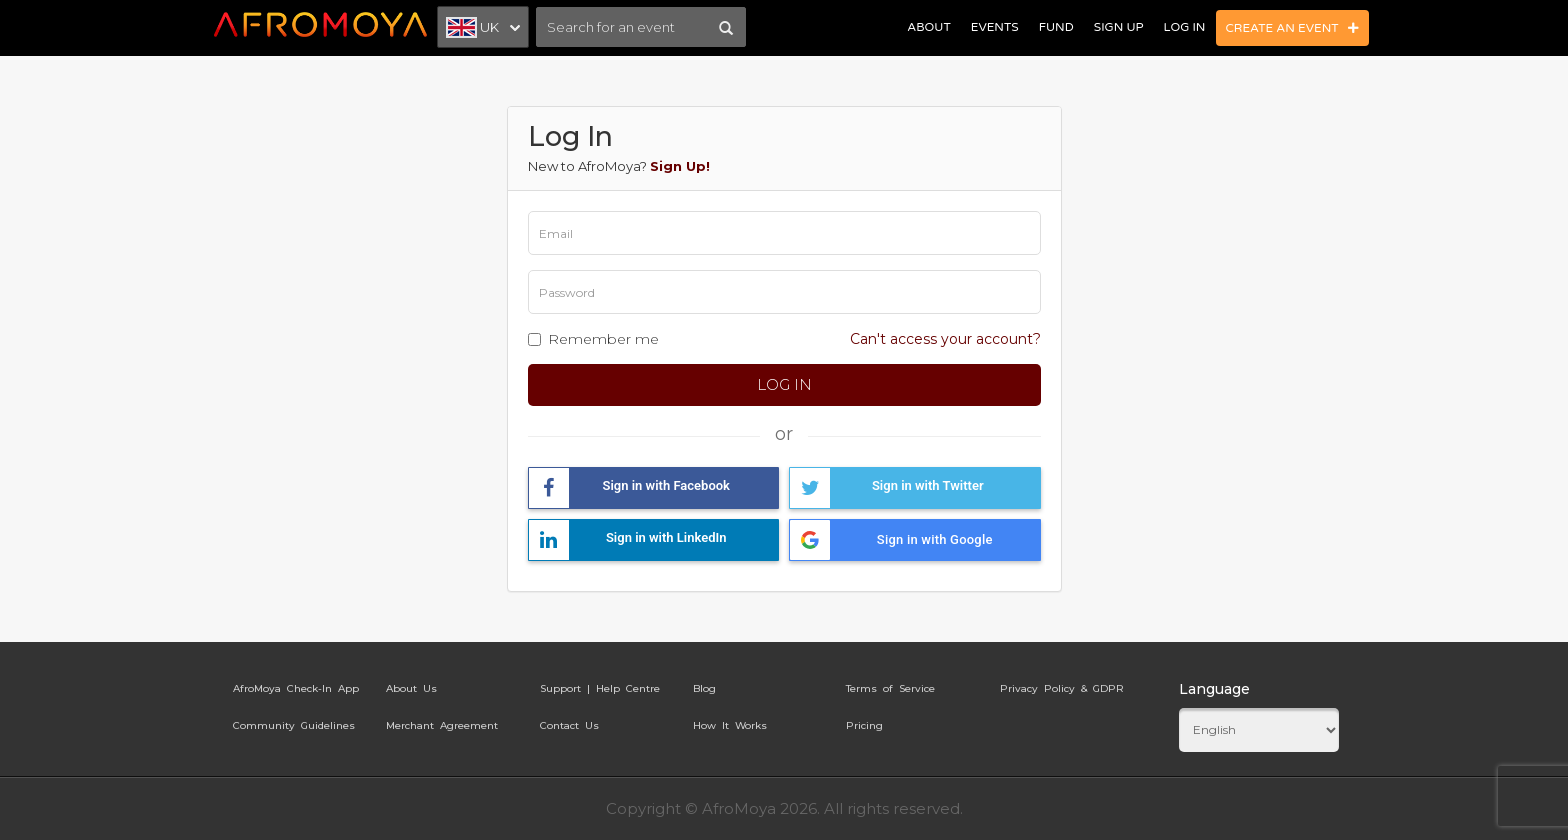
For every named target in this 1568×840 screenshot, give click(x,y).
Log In (1185, 27)
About (928, 27)
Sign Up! (680, 166)
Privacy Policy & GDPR (1062, 688)
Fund (1056, 27)
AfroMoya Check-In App (296, 688)
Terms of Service (890, 688)
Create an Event (1293, 28)
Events (995, 27)
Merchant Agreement (442, 725)
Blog (704, 688)
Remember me (603, 339)
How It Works (730, 725)
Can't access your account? (945, 339)
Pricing (864, 725)
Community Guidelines (294, 725)
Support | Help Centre (600, 688)
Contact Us (569, 725)
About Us (411, 688)
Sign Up (1119, 27)
